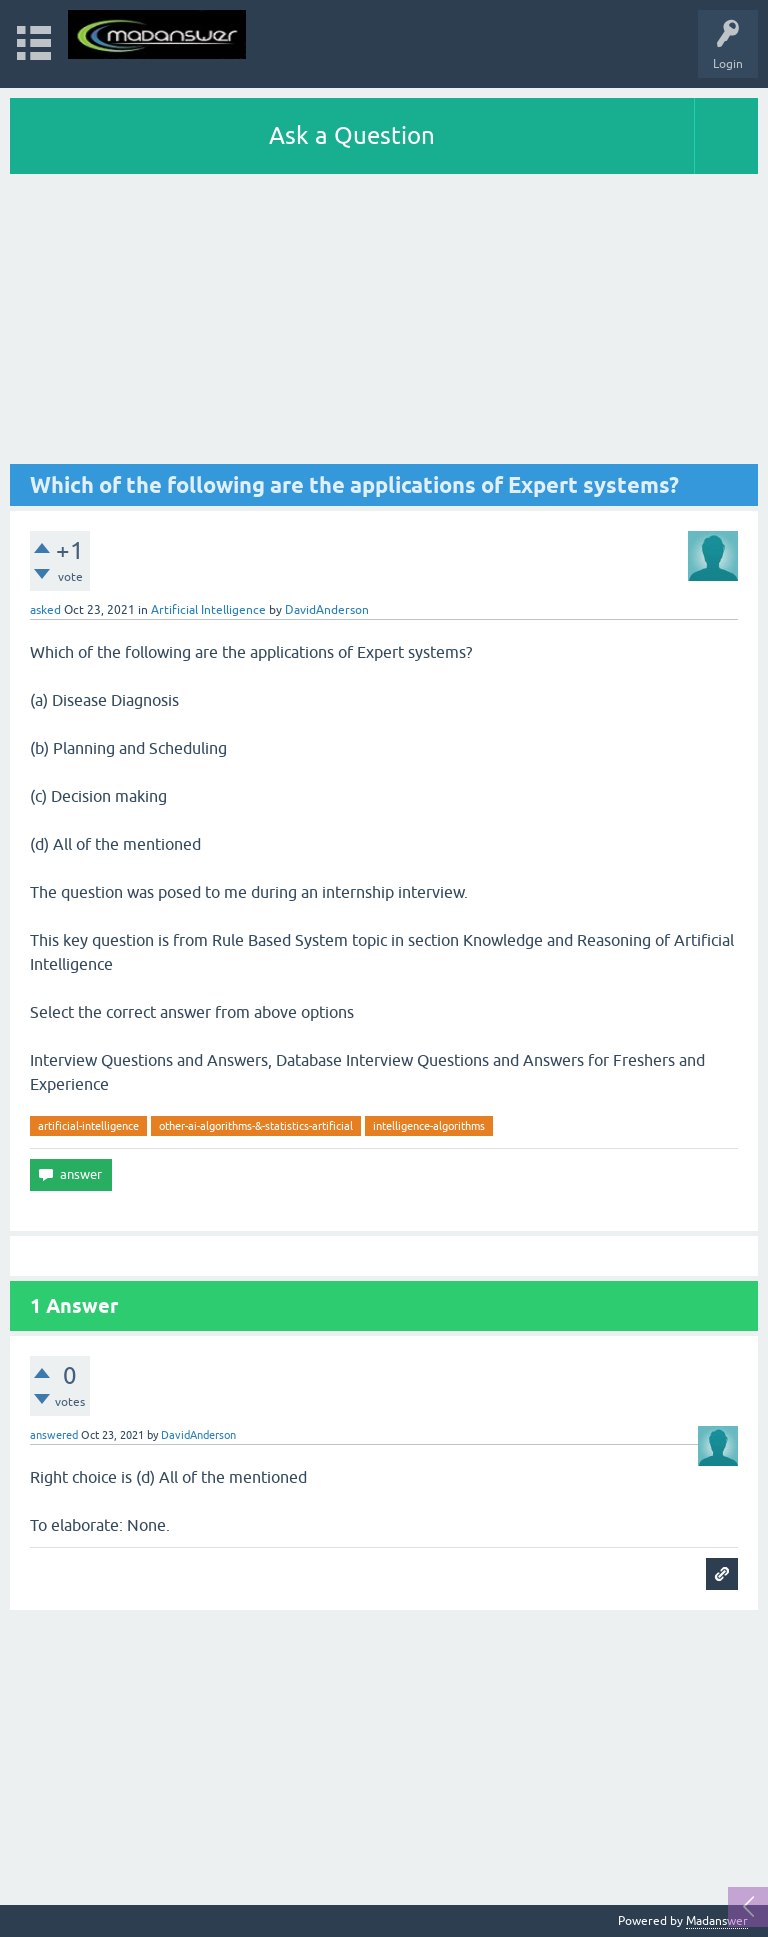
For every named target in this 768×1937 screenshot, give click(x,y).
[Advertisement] (384, 324)
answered (54, 1435)
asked (45, 610)
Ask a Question (352, 135)
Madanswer (717, 1921)
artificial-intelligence (88, 1126)
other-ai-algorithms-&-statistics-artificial (256, 1126)
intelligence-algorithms (429, 1126)
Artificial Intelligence (208, 610)
